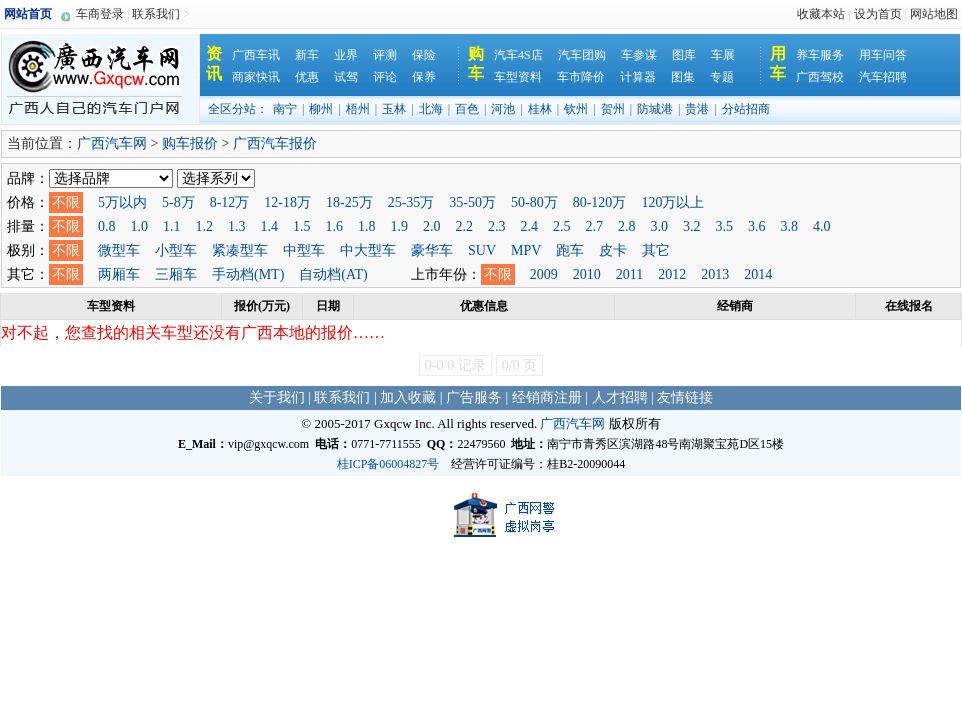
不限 (66, 202)
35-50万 (472, 202)
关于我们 (277, 397)
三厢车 (176, 274)
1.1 (172, 226)
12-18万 (287, 202)
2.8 (627, 226)
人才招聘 (620, 397)
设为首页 (878, 14)
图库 (684, 55)
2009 (544, 274)
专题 (722, 77)
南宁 (285, 109)
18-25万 (349, 202)
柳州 (321, 109)
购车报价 (190, 143)
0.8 (107, 226)
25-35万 (411, 202)
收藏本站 (821, 14)
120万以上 (672, 202)
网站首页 (28, 14)
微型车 (119, 250)
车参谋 (639, 55)
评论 (385, 77)
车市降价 (581, 77)
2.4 (530, 226)
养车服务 (820, 55)
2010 (587, 274)
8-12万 (230, 202)
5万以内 (122, 202)
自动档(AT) (333, 274)
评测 (385, 55)
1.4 (270, 226)
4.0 (822, 226)
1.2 (205, 226)
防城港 (655, 109)
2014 (758, 274)
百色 (467, 109)
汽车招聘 (883, 77)
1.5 (302, 226)
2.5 (562, 226)
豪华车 (432, 250)
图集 (683, 77)
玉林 (394, 109)
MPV (526, 250)
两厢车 (119, 274)
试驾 (346, 77)
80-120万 (600, 202)
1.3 (237, 226)
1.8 (367, 226)
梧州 (358, 109)
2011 (629, 274)
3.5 (725, 226)
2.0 (432, 226)
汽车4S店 (518, 55)
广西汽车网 (112, 143)
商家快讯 (256, 77)
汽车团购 (582, 55)
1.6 (335, 226)
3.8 (790, 226)
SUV (482, 250)
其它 (656, 250)
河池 (503, 109)
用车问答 (883, 55)
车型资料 (518, 77)
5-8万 (178, 202)
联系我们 (156, 14)
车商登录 (100, 14)
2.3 (497, 226)
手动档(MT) (248, 274)
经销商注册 (547, 397)
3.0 (660, 226)
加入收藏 (408, 397)
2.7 (595, 226)
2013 (715, 274)
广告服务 (474, 397)
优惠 (307, 77)
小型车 (176, 250)
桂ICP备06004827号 (388, 464)
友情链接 (685, 397)
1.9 (400, 226)
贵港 (697, 109)
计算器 (638, 77)
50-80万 (534, 202)
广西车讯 (256, 55)
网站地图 (934, 14)
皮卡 (613, 250)
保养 (424, 77)
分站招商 (746, 109)
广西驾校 (820, 77)
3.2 (692, 226)
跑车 (570, 250)
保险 (424, 55)
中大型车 (368, 250)
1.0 (140, 226)
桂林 (540, 109)
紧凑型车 (240, 250)
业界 (346, 55)
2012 (672, 274)
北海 (431, 109)
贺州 (613, 109)
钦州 (576, 109)
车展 (723, 55)
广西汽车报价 (275, 143)
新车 (307, 55)
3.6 (757, 226)
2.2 (465, 226)
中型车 (304, 250)
